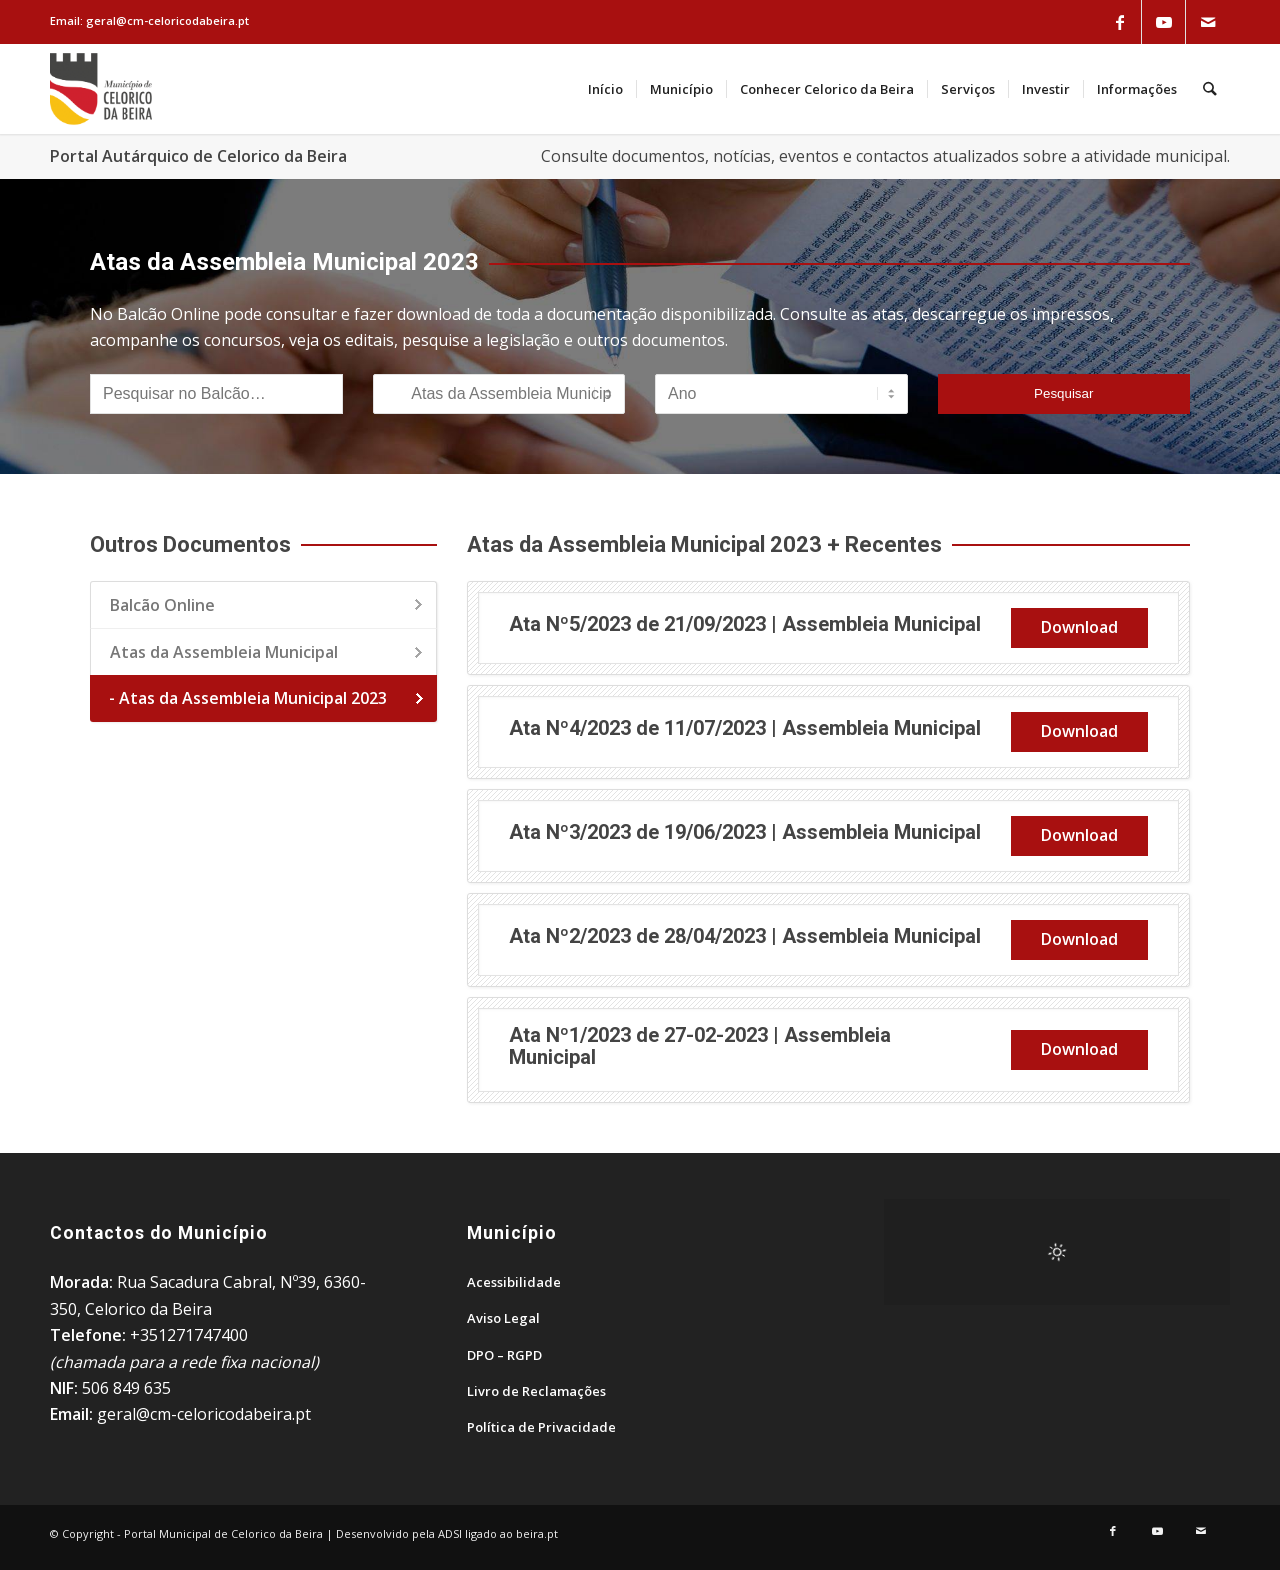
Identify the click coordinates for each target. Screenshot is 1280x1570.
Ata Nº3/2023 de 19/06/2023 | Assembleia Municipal (745, 832)
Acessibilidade (514, 1282)
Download (1079, 627)
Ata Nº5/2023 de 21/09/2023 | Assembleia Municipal (745, 624)
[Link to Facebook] (1120, 22)
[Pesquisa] (1210, 89)
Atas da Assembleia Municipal (224, 652)
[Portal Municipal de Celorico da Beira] (101, 89)
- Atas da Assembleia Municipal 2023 (248, 698)
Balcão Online (162, 605)
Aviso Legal (503, 1318)
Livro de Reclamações (536, 1391)
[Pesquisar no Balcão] (216, 394)
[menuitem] (606, 89)
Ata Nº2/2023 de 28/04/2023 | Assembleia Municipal (745, 936)
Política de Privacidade (541, 1427)
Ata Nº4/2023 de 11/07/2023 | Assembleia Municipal (745, 728)
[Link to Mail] (1208, 22)
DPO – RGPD (504, 1355)
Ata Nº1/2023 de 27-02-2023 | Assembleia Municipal (700, 1046)
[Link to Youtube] (1164, 22)
